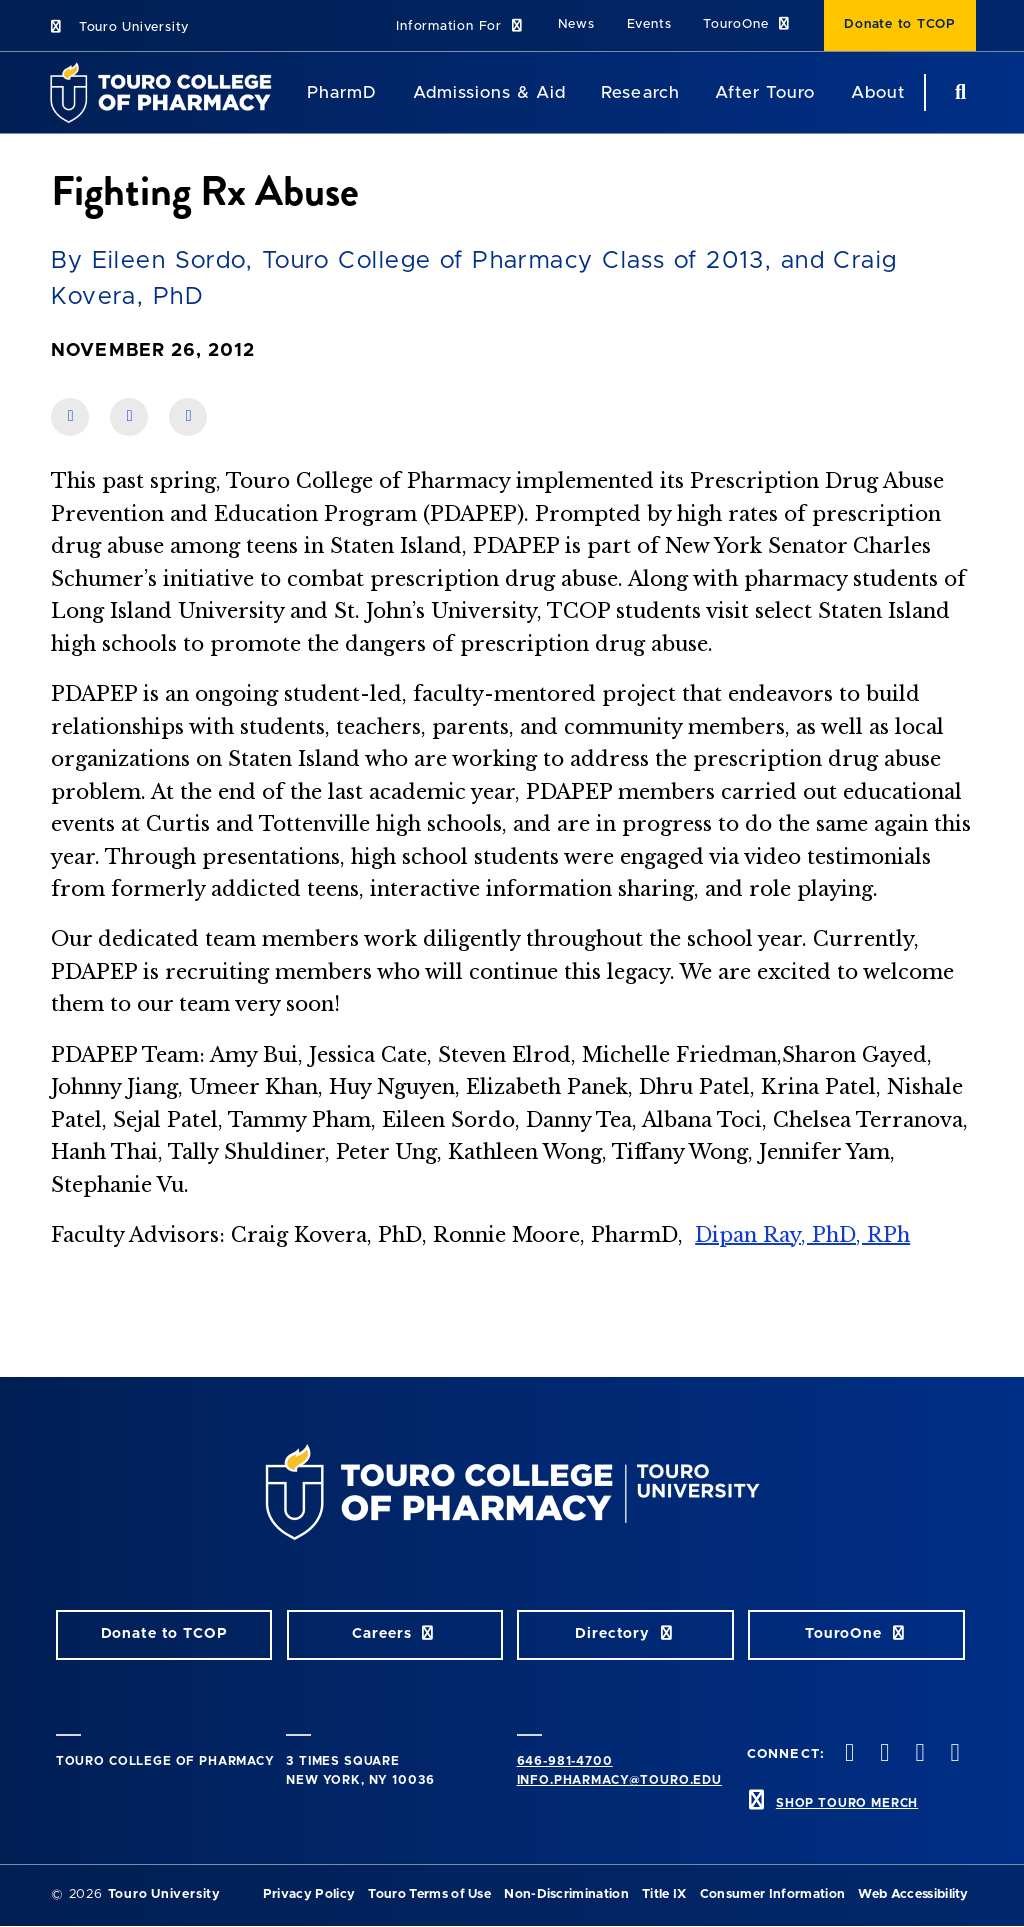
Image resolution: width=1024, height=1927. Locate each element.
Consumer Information (772, 1894)
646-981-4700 (565, 1761)
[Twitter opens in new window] (883, 1754)
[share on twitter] (188, 417)
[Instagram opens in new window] (918, 1754)
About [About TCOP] (878, 92)
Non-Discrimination (566, 1894)
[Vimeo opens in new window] (953, 1754)
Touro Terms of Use (429, 1894)
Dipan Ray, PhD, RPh (802, 1235)
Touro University (118, 27)
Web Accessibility (913, 1894)
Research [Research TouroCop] (640, 92)
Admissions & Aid (489, 92)
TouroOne (747, 24)
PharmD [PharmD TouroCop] (342, 92)
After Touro (765, 92)
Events (649, 24)
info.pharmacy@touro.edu (619, 1780)
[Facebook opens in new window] (848, 1754)
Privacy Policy (309, 1894)
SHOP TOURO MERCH (847, 1803)
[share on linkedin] (129, 417)
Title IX (664, 1894)
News (576, 24)
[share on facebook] (70, 417)
